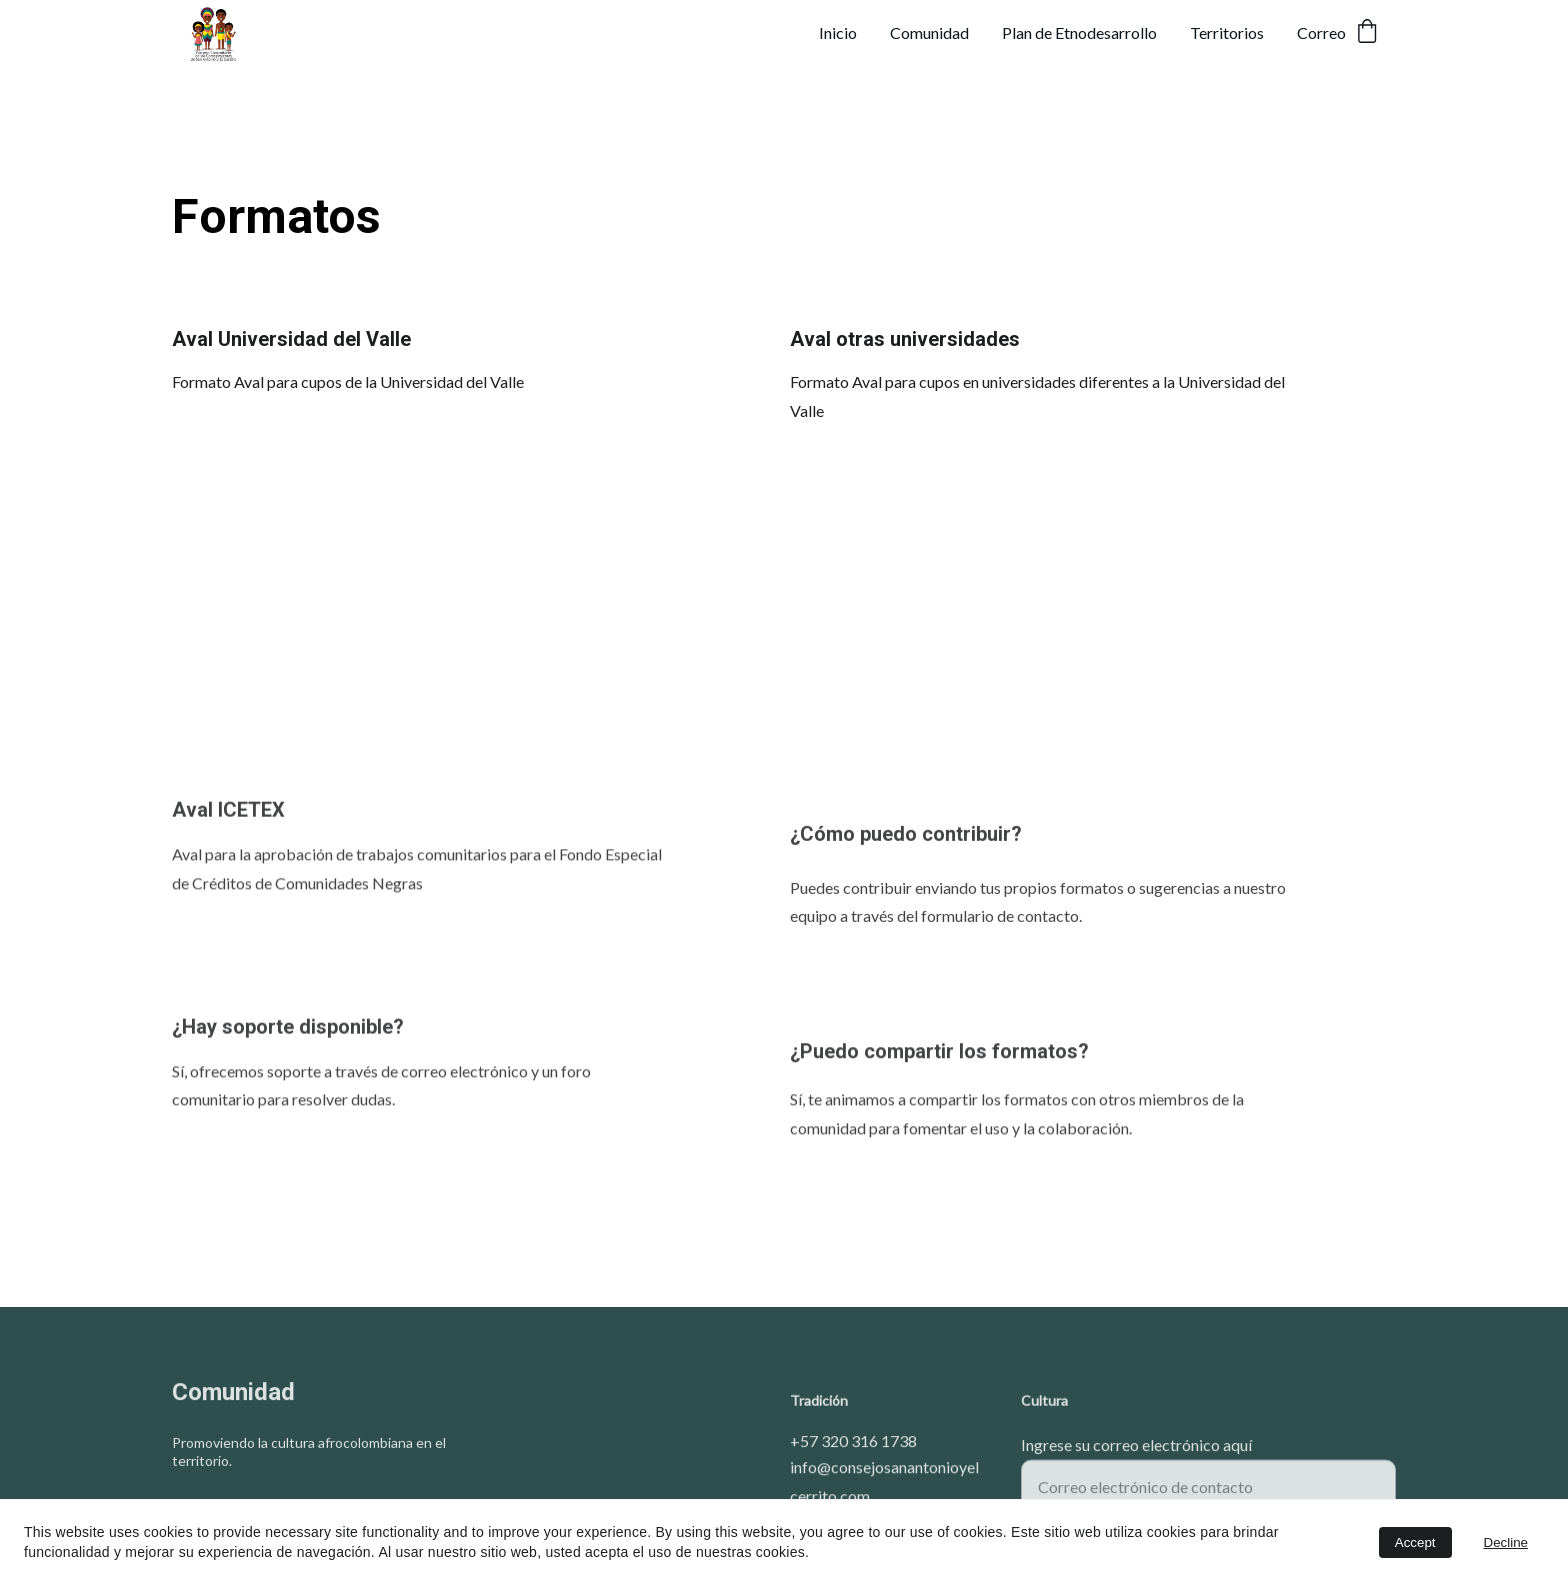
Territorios (1227, 32)
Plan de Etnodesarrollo (1079, 32)
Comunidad (929, 32)
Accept (1415, 1542)
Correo (1321, 32)
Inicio (838, 32)
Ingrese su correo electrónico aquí (1136, 1451)
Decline (1506, 1542)
